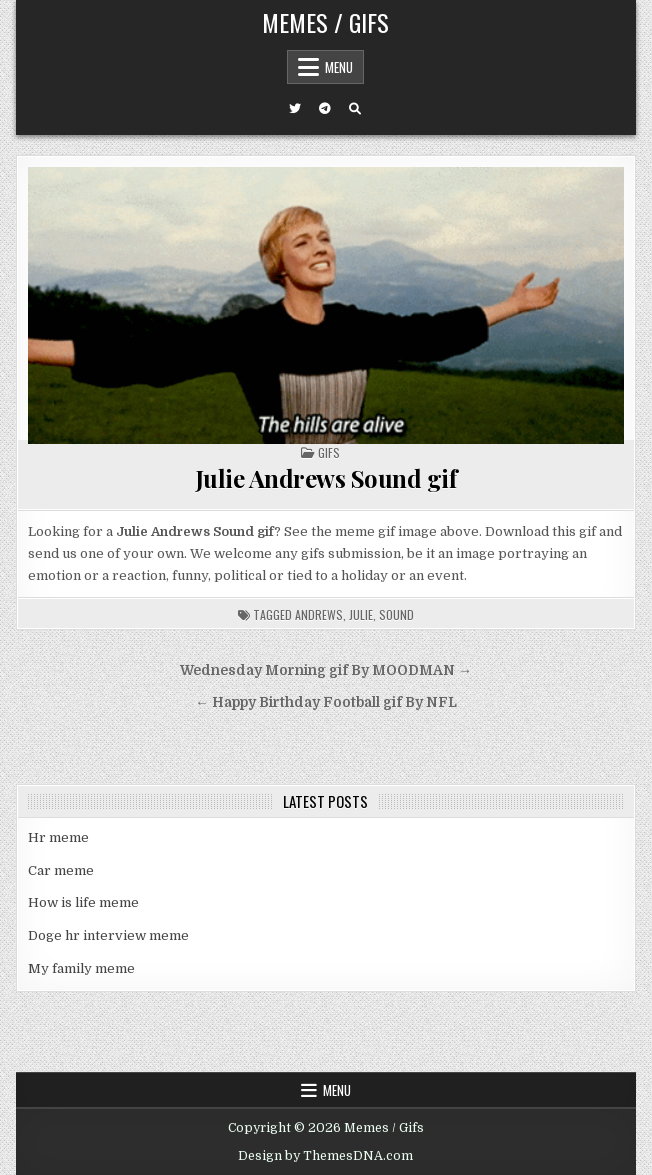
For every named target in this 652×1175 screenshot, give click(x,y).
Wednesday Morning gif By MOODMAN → (326, 670)
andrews (319, 614)
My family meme (81, 968)
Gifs (329, 452)
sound (396, 614)
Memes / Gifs (325, 22)
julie (361, 614)
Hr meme (58, 837)
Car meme (61, 870)
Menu (339, 67)
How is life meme (83, 902)
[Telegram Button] (325, 109)
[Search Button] (355, 109)
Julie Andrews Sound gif (326, 478)
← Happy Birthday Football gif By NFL (326, 702)
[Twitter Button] (295, 109)
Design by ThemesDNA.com (325, 1156)
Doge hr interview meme (108, 935)
